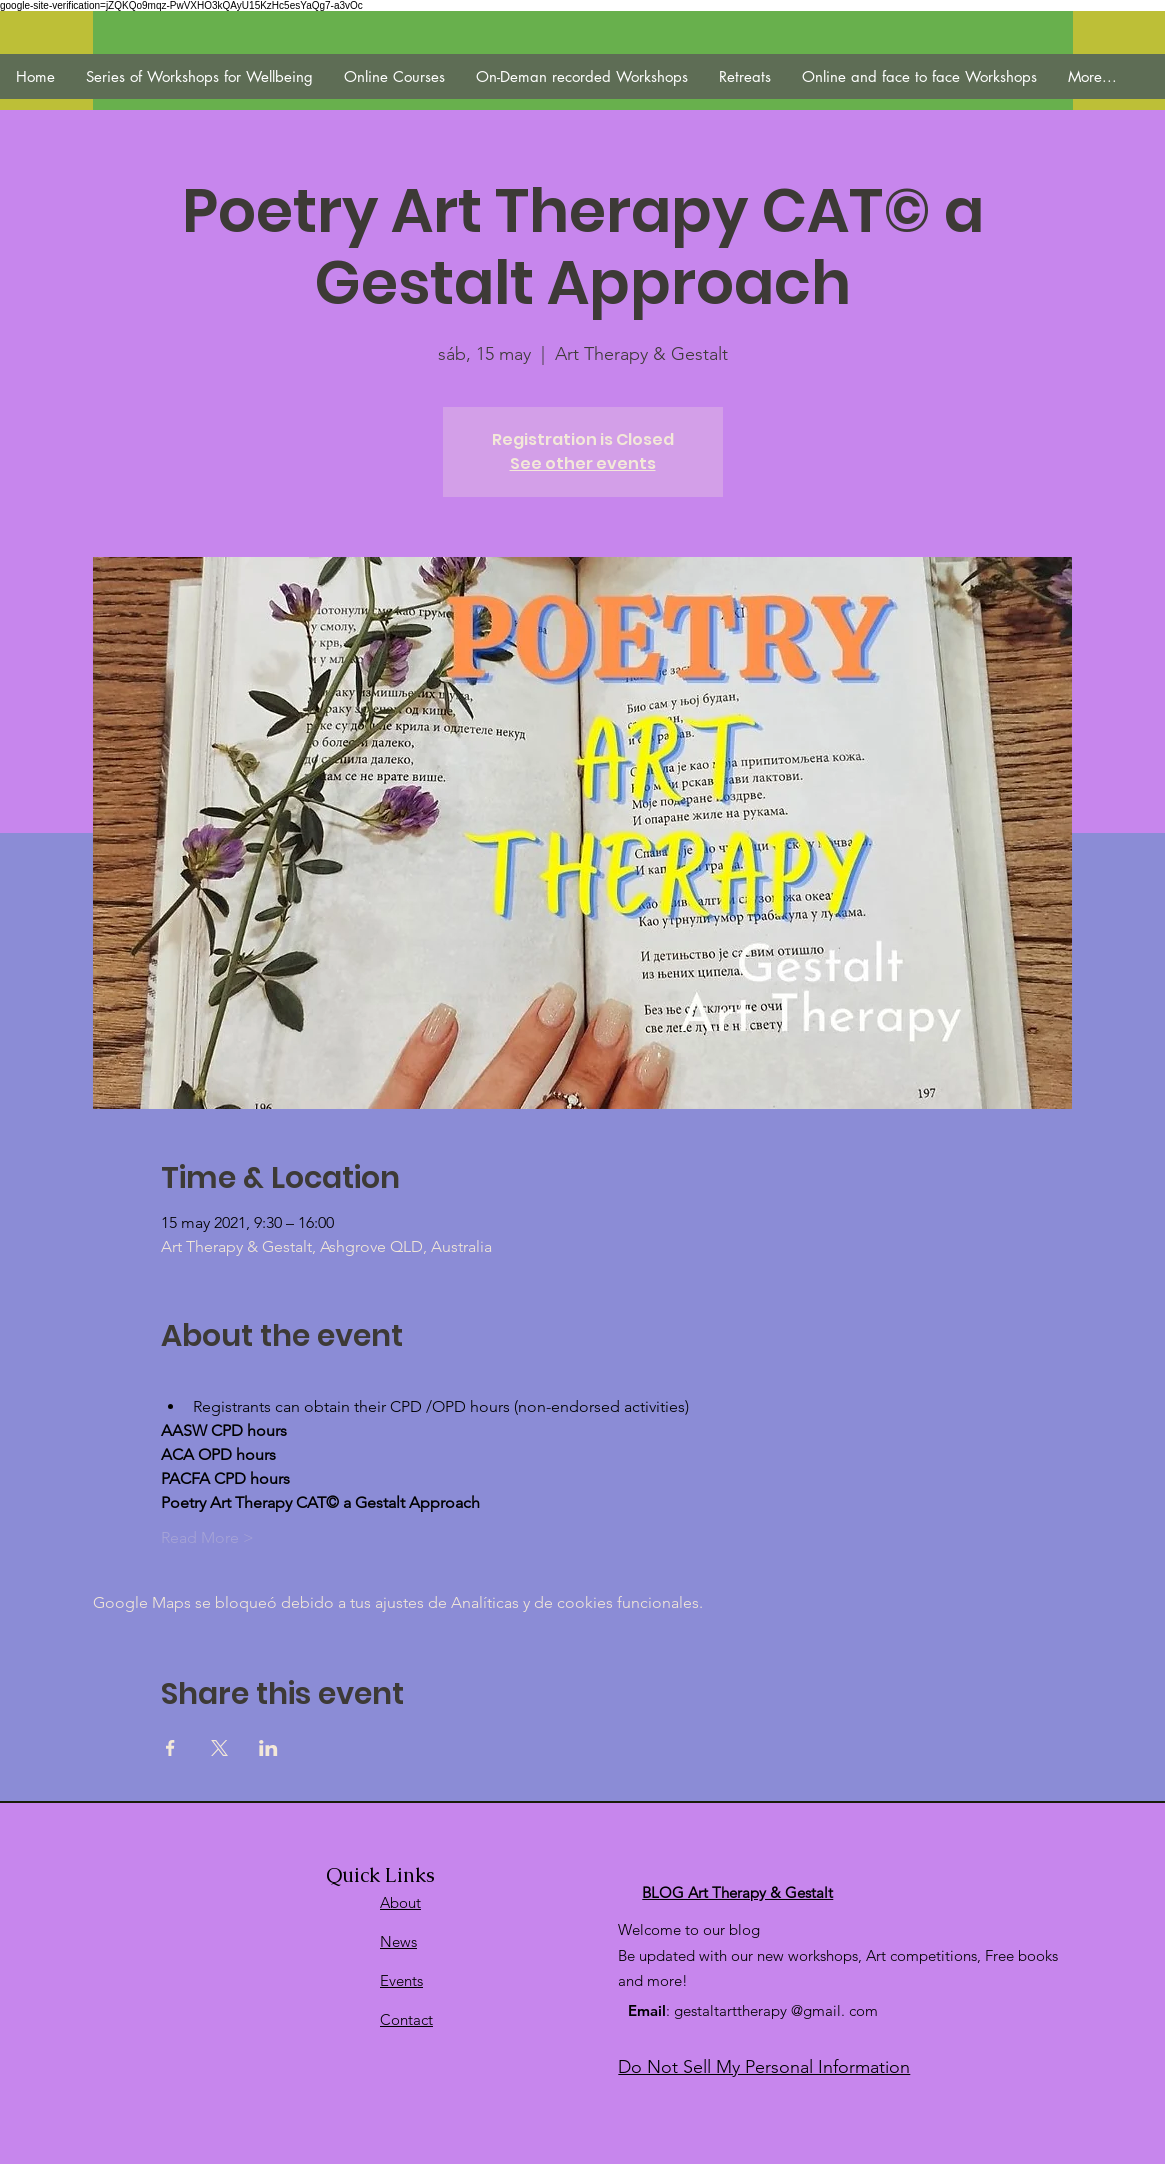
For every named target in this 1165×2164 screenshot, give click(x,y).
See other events (583, 463)
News (398, 1941)
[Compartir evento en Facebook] (170, 1748)
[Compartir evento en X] (219, 1748)
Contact (406, 2019)
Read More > (207, 1537)
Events (401, 1980)
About (400, 1902)
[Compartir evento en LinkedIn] (268, 1748)
